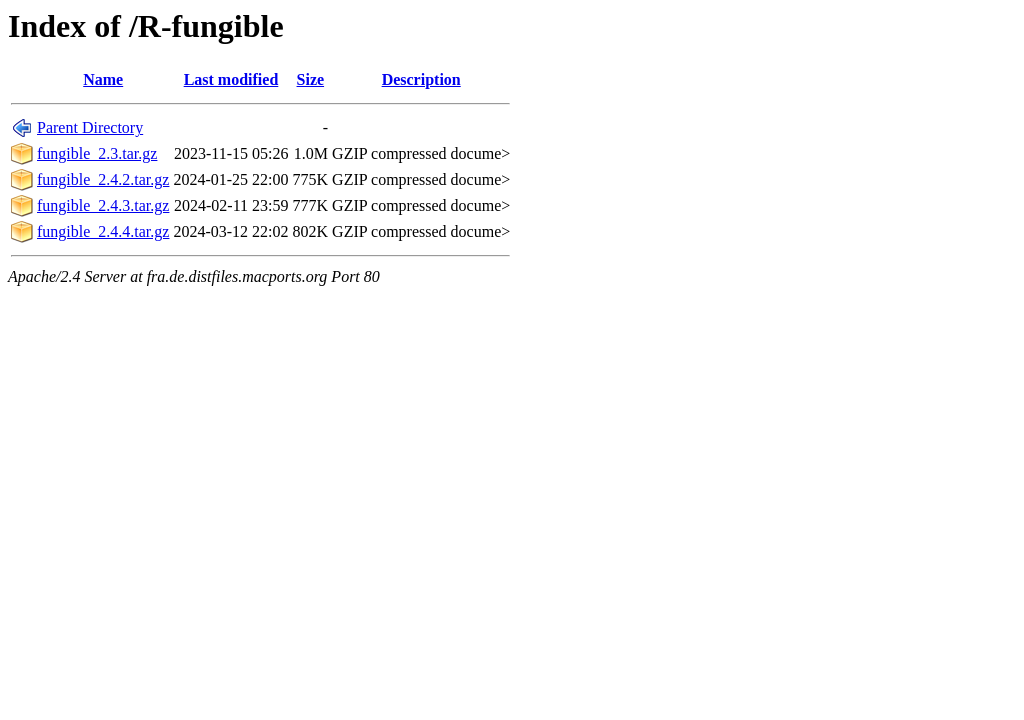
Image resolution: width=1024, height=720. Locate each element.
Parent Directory (90, 127)
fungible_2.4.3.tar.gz (103, 205)
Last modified (231, 79)
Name (103, 79)
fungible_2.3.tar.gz (97, 153)
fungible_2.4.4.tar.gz (103, 231)
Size (311, 79)
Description (421, 79)
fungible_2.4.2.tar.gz (103, 179)
